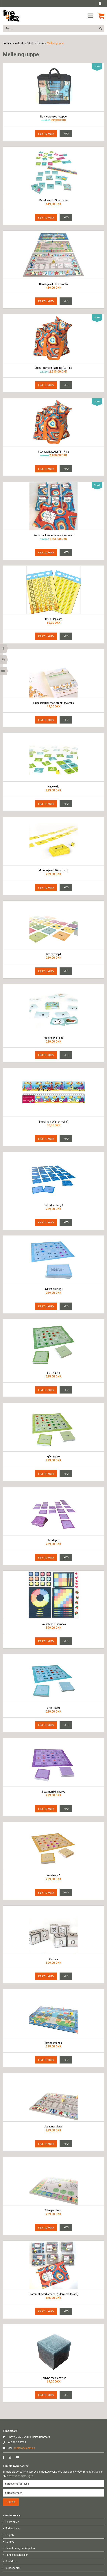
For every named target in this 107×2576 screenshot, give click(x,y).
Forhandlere (12, 2528)
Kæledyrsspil (53, 954)
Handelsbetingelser (16, 2554)
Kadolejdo (53, 786)
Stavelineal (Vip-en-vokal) (53, 1121)
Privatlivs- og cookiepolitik (20, 2548)
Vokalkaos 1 (53, 1875)
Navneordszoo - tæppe (53, 116)
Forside (7, 43)
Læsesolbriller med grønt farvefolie (53, 703)
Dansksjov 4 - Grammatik (53, 284)
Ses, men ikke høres (53, 1791)
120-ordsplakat (53, 619)
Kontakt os (11, 2561)
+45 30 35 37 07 (17, 2442)
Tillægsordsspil (53, 2210)
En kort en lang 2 (53, 1205)
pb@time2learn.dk (24, 2447)
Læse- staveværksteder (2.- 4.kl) (53, 368)
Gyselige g (53, 1540)
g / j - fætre (53, 1373)
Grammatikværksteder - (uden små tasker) (53, 2294)
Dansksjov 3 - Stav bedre (53, 200)
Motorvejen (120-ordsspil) (54, 870)
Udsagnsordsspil (53, 2126)
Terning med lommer (53, 2378)
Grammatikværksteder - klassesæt (53, 535)
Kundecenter (12, 2567)
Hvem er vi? (12, 2521)
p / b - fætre (53, 1707)
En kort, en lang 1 (53, 1289)
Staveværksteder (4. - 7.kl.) (53, 451)
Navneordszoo (53, 2043)
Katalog (9, 2541)
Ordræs (53, 1959)
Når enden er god (53, 1038)
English (9, 2535)
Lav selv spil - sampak (53, 1624)
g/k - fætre (53, 1456)
